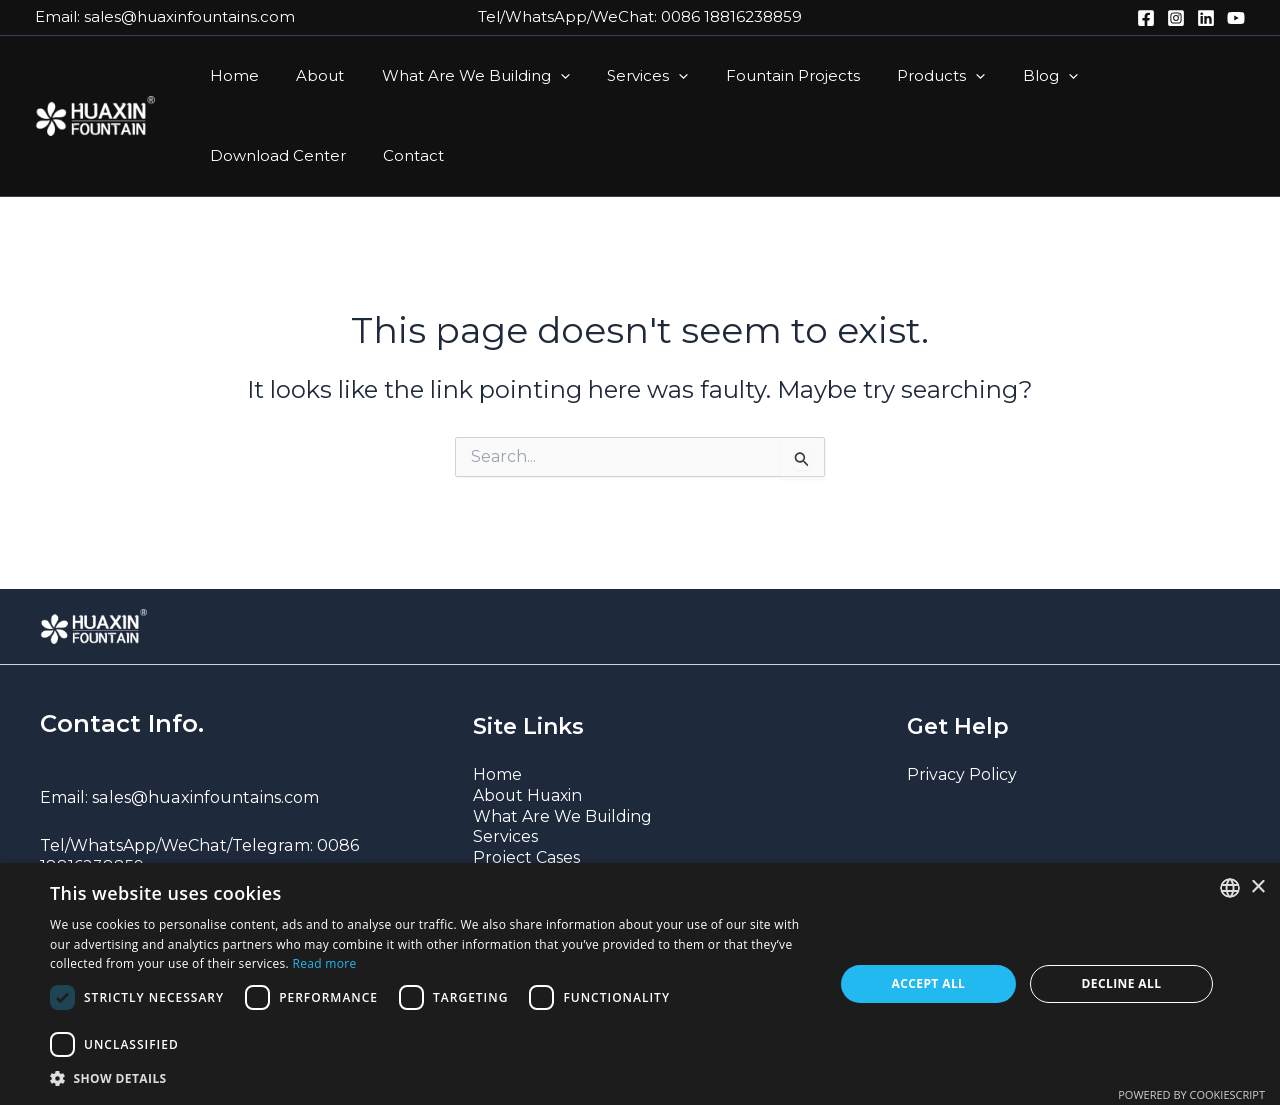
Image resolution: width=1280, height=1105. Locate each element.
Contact (236, 155)
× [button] (1257, 887)
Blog (1001, 76)
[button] (541, 76)
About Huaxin (529, 795)
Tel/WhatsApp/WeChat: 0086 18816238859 (640, 16)
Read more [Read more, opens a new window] (324, 963)
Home (230, 75)
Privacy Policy (962, 774)
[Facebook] (1146, 18)
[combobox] (1230, 888)
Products (900, 76)
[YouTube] (1236, 18)
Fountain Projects (759, 75)
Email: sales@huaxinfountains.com (165, 16)
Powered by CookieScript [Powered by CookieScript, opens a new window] (1191, 1094)
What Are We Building (457, 76)
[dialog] (640, 984)
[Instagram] (1176, 18)
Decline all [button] (1122, 983)
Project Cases (526, 857)
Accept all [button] (929, 983)
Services (621, 76)
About (309, 75)
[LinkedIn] (1206, 18)
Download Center (1127, 75)
